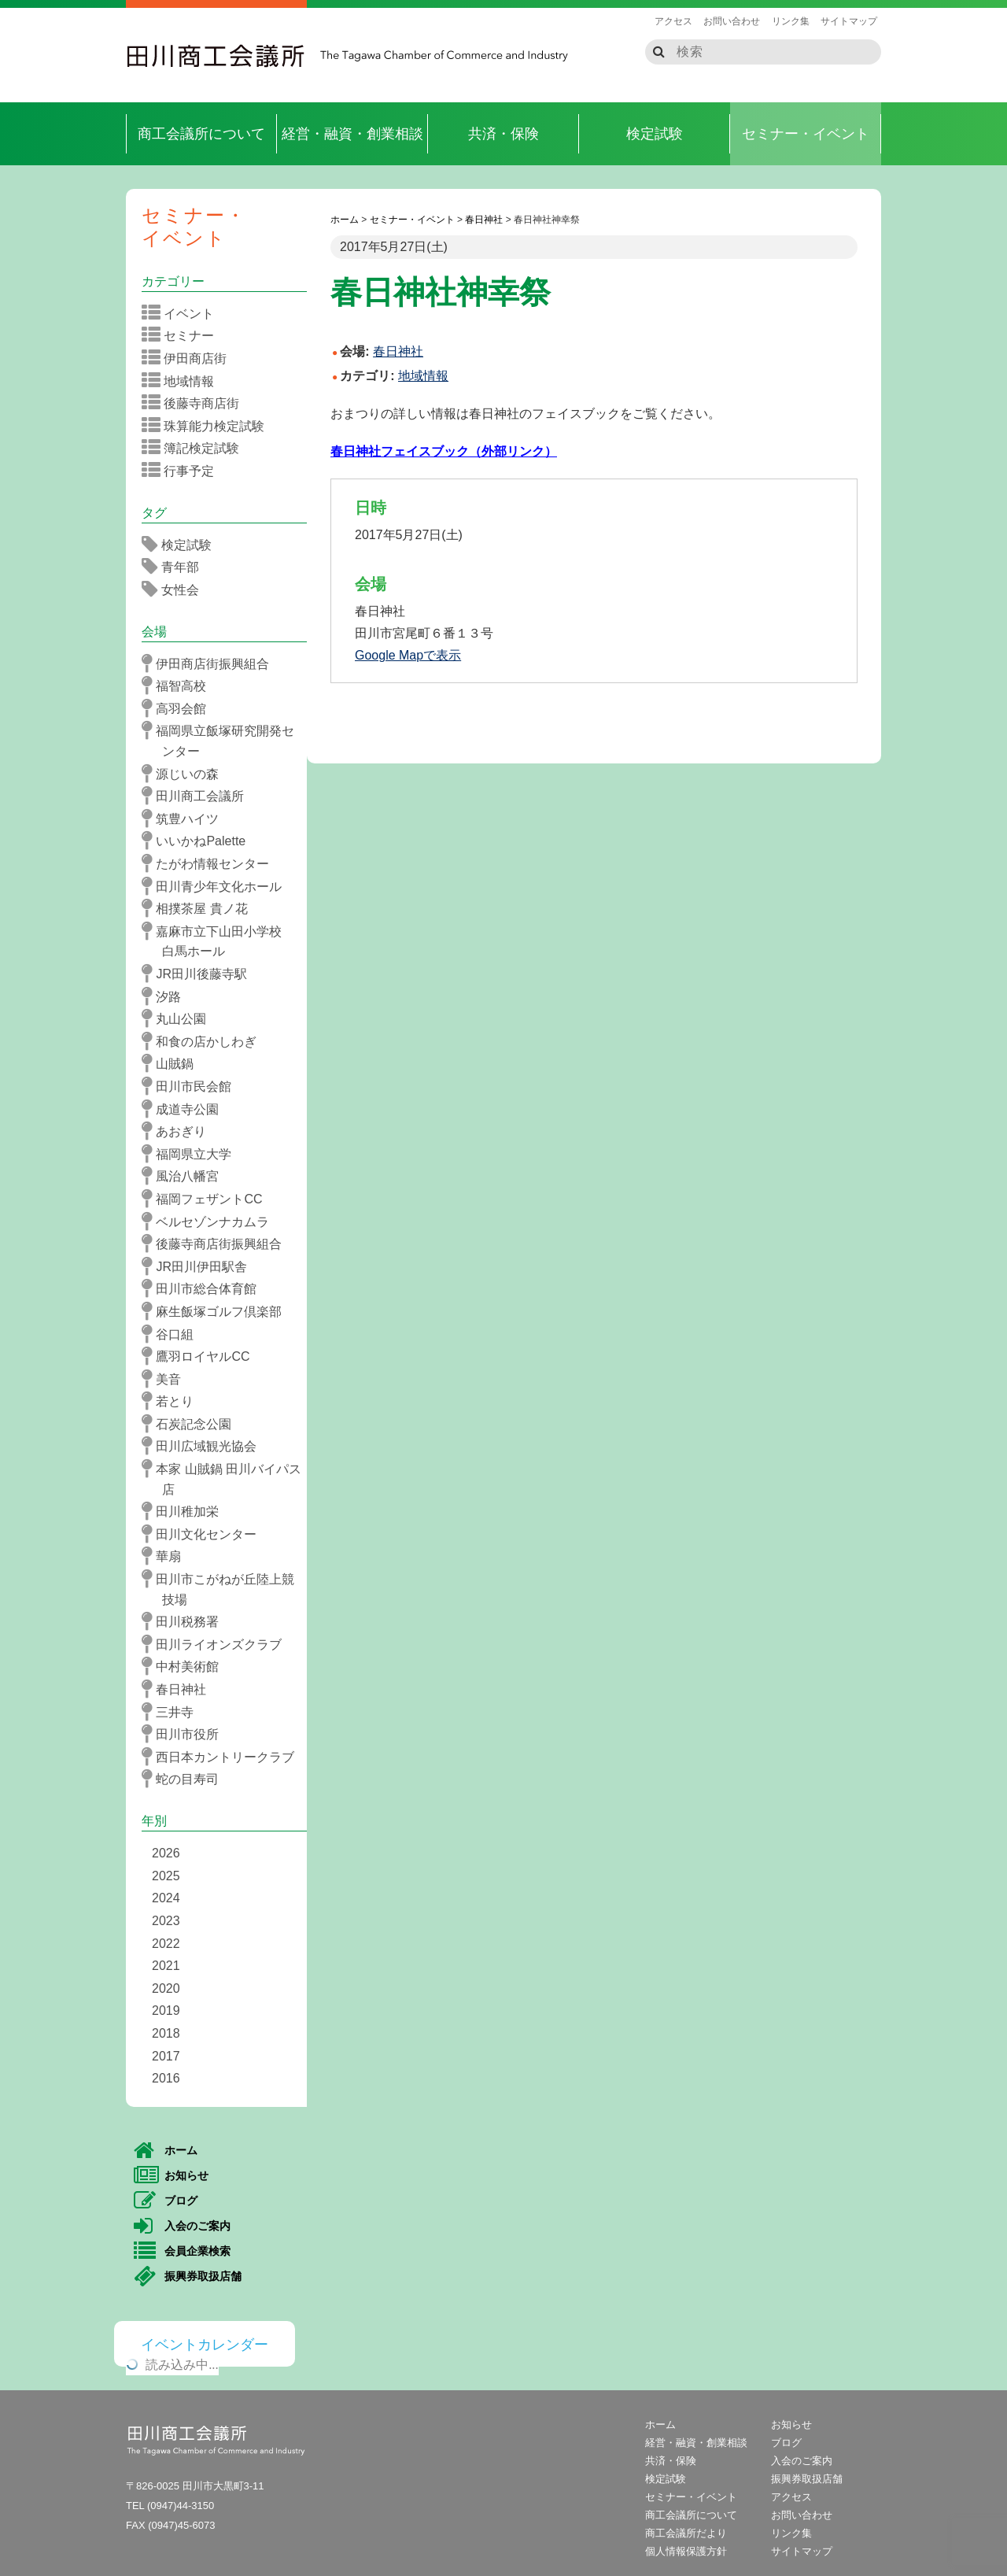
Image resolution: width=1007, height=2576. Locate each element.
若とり (173, 1400)
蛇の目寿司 (185, 1778)
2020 (166, 1988)
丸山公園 (179, 1018)
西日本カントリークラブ (223, 1756)
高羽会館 (179, 708)
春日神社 (179, 1689)
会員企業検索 (182, 2252)
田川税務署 (185, 1621)
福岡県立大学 (191, 1153)
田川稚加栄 (185, 1511)
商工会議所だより (686, 2533)
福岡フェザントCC (207, 1198)
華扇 (166, 1556)
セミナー (183, 335)
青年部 (175, 566)
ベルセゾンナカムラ (210, 1221)
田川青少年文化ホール (217, 886)
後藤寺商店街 (195, 403)
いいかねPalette (198, 840)
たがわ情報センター (210, 863)
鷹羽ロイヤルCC (201, 1356)
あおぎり (179, 1131)
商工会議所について (201, 134)
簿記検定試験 (195, 447)
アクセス (673, 21)
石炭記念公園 (191, 1423)
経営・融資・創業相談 (352, 134)
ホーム (165, 2151)
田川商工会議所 (216, 56)
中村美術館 (185, 1666)
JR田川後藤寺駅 (199, 973)
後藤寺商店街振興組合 (217, 1243)
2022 (166, 1943)
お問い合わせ (731, 21)
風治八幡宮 (185, 1175)
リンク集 (791, 21)
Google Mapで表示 (408, 655)
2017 (166, 2056)
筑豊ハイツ (185, 818)
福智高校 (179, 685)
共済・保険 (503, 134)
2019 (166, 2010)
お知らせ (171, 2176)
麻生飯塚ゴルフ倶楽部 (217, 1311)
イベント (183, 313)
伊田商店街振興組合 (210, 663)
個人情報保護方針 (686, 2551)
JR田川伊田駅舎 (199, 1266)
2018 (166, 2033)
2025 (166, 1876)
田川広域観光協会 (204, 1445)
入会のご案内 (182, 2227)
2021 (166, 1965)
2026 (166, 1853)
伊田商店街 (189, 358)
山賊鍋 (173, 1063)
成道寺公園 (185, 1109)
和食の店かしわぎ (204, 1041)
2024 (166, 1898)
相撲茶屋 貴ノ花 (200, 908)
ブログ (165, 2201)
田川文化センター (204, 1534)
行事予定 (183, 470)
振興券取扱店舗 (188, 2277)
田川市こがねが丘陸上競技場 (223, 1587)
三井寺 (173, 1711)
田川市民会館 (191, 1086)
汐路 (166, 996)
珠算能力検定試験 (208, 425)
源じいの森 (185, 773)
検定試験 (654, 134)
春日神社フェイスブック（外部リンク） (443, 451)
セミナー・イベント (805, 134)
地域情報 (423, 376)
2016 (166, 2078)
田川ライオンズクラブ (217, 1644)
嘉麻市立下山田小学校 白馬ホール (223, 940)
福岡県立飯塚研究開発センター (223, 739)
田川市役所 (185, 1733)
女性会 (175, 589)
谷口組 (173, 1334)
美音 (166, 1378)
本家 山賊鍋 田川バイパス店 (226, 1477)
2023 (166, 1920)
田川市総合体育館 (204, 1288)
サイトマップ (849, 21)
